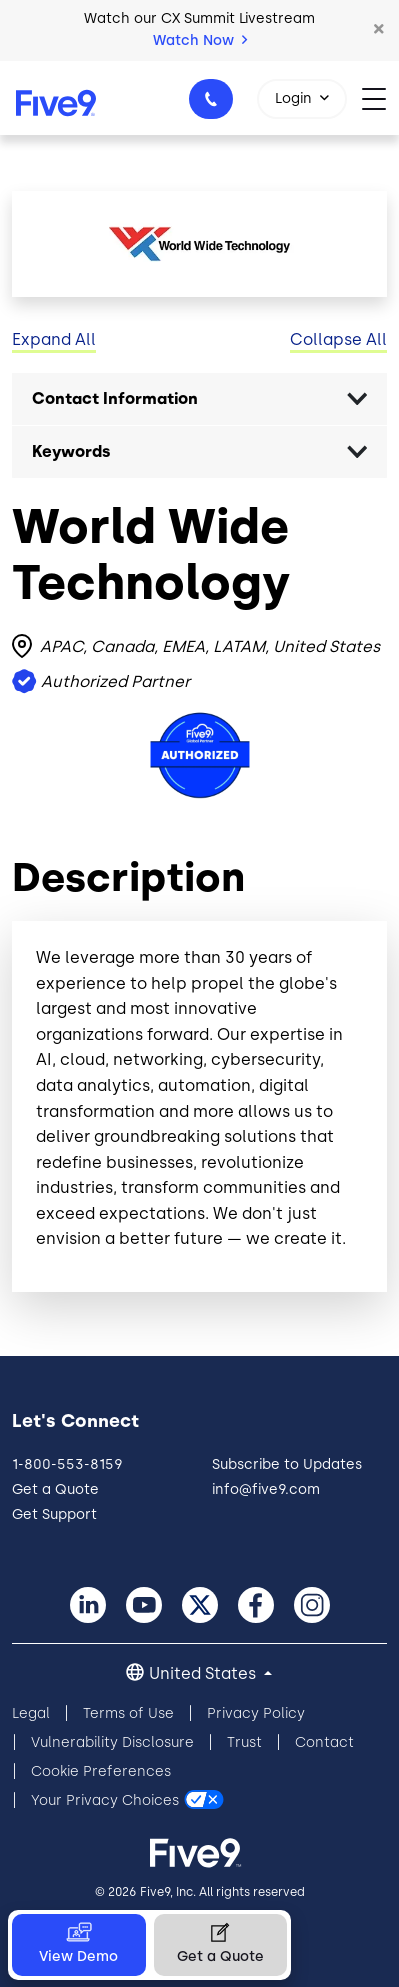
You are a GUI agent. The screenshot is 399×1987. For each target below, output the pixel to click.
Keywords (71, 451)
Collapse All (338, 339)
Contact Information (115, 398)
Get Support (54, 1514)
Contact (324, 1742)
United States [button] (204, 1673)
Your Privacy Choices (105, 1800)
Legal (31, 1713)
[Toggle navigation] (380, 97)
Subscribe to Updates (287, 1464)
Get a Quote (55, 1489)
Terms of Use (128, 1713)
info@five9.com (266, 1489)
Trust (244, 1742)
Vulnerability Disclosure (112, 1742)
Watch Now (200, 40)
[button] (379, 30)
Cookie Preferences (101, 1771)
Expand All (54, 339)
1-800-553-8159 (214, 105)
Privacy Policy (256, 1713)
